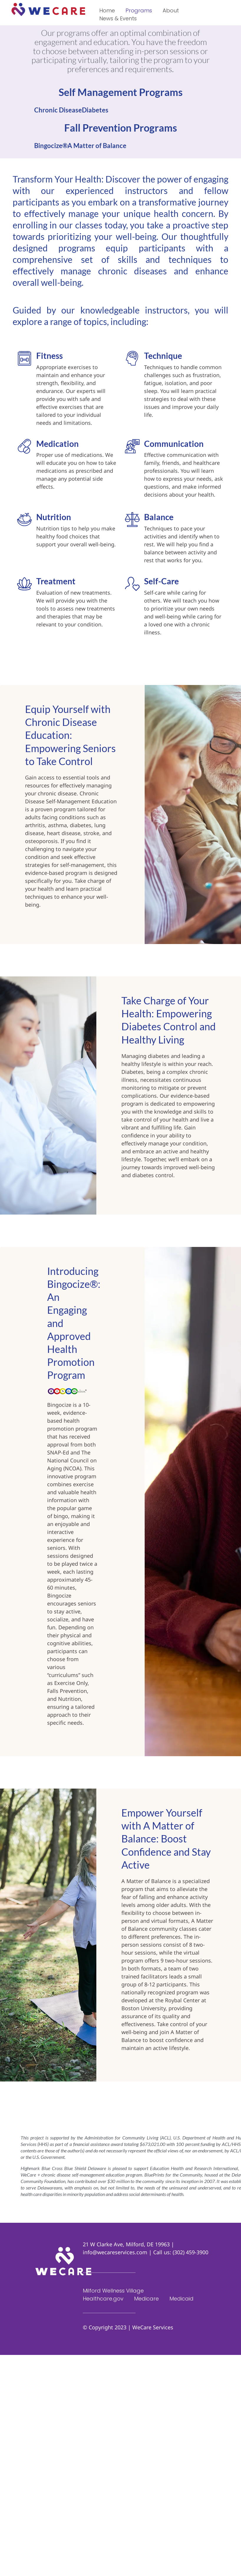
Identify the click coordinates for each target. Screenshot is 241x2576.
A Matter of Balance (96, 146)
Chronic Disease (58, 110)
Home (107, 10)
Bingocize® (50, 146)
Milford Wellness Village (113, 2290)
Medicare (146, 2298)
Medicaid (181, 2298)
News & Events (118, 18)
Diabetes (95, 110)
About (171, 10)
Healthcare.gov (103, 2298)
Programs (139, 10)
